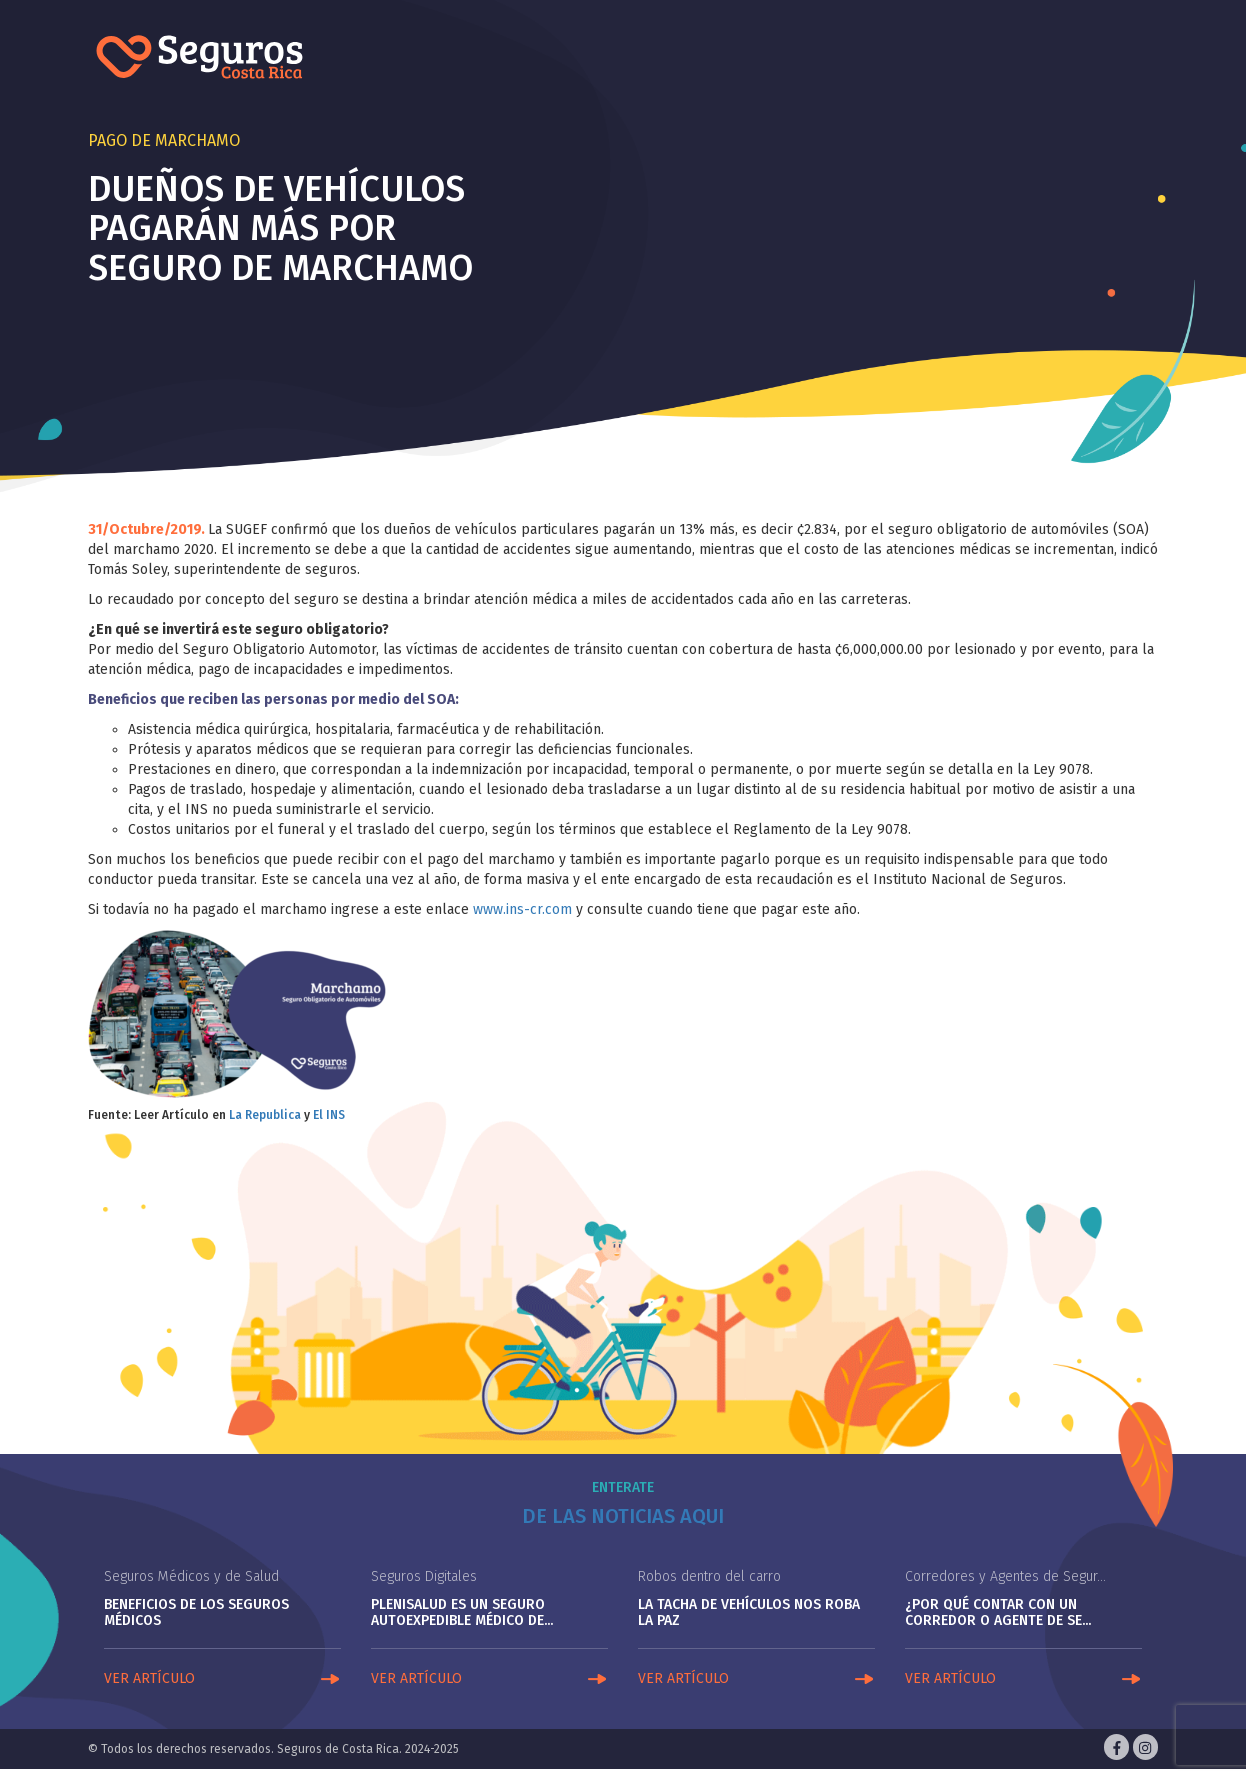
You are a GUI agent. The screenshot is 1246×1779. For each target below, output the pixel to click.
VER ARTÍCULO (149, 1678)
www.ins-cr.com (522, 909)
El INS (329, 1115)
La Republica (265, 1115)
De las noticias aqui (623, 1516)
